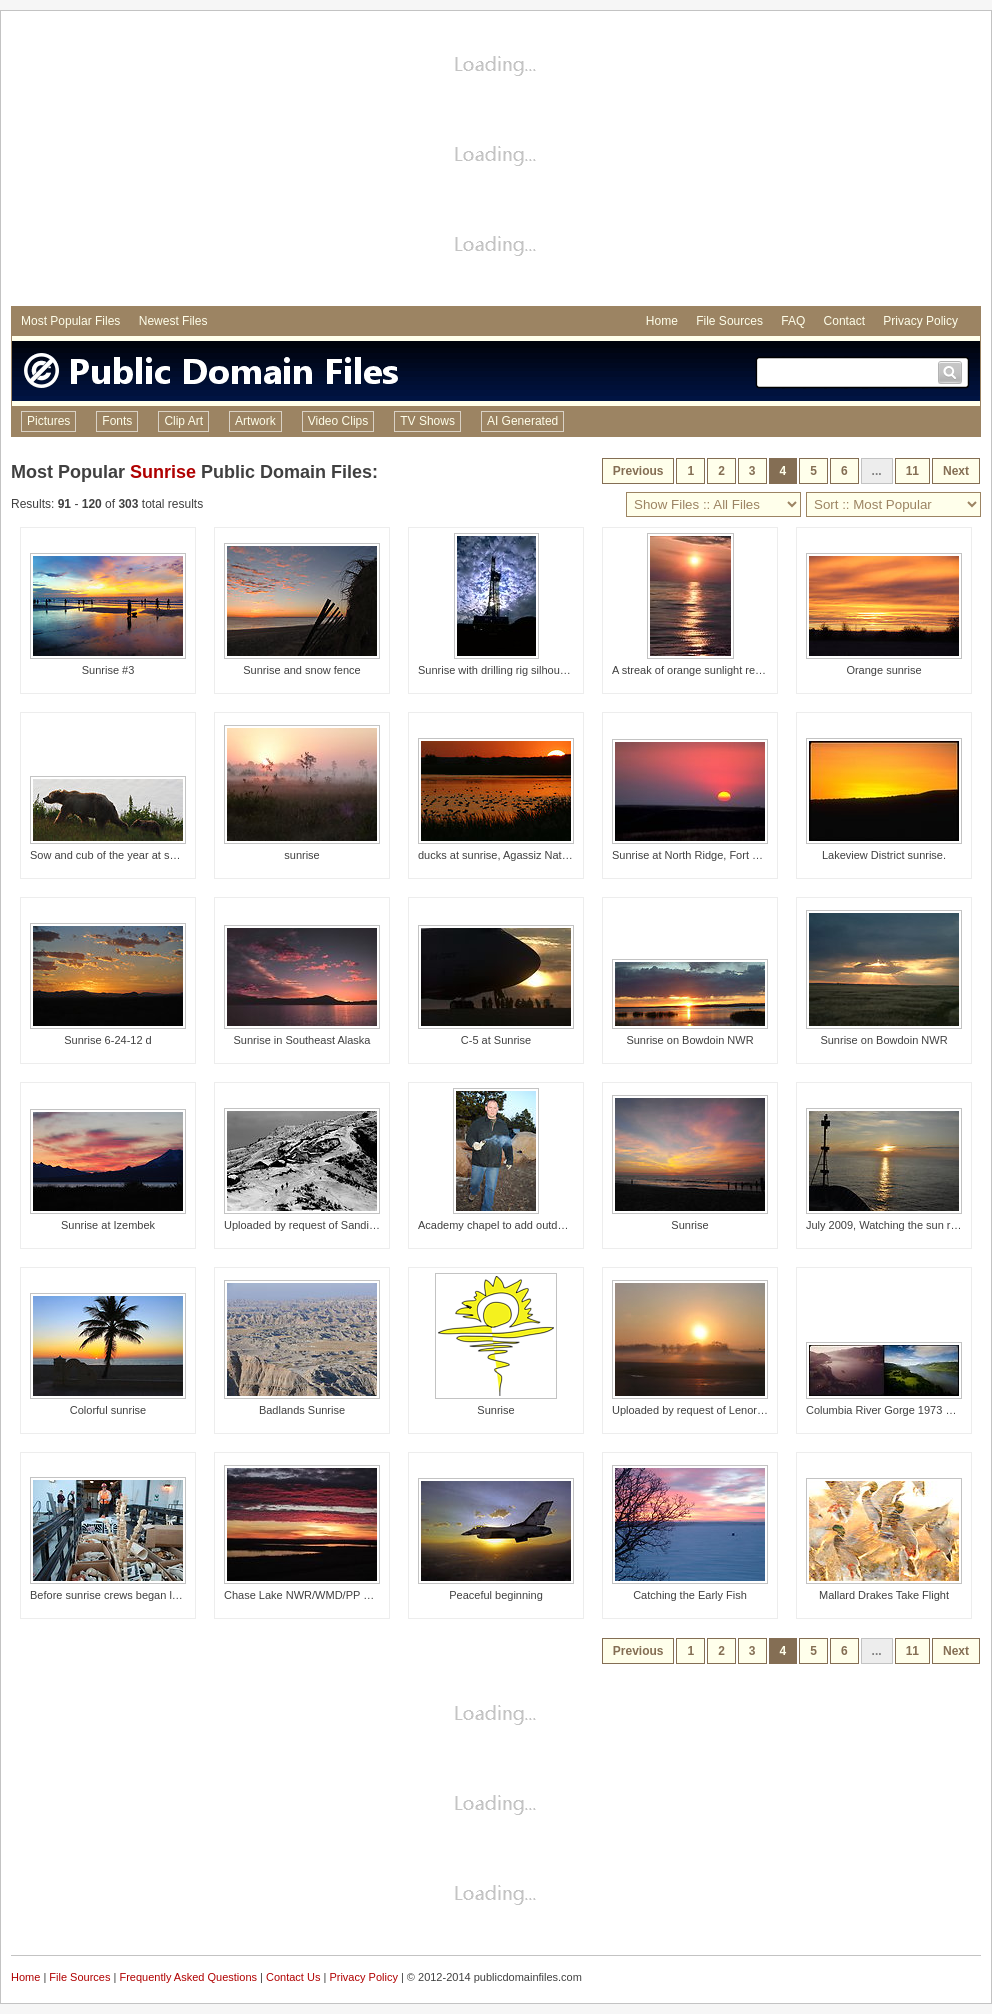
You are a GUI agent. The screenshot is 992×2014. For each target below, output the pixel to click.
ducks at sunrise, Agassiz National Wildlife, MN (532, 855)
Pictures (48, 421)
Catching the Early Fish (690, 1595)
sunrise (301, 855)
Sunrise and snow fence (301, 670)
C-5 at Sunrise (496, 1040)
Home (662, 321)
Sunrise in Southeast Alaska (302, 1040)
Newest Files (173, 321)
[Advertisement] (496, 161)
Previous (638, 471)
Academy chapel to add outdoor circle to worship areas (552, 1225)
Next (956, 471)
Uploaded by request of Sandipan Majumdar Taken (347, 1225)
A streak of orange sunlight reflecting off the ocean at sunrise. (761, 670)
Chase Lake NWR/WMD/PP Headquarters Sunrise (347, 1595)
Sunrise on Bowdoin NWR (689, 1040)
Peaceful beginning (496, 1595)
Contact (844, 321)
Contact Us (293, 1977)
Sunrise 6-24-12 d (107, 1040)
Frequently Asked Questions (188, 1977)
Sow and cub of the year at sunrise (114, 855)
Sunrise (163, 472)
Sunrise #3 (108, 670)
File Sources (729, 321)
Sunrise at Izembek (108, 1225)
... (877, 471)
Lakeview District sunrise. (884, 855)
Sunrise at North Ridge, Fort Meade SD (708, 855)
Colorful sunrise (108, 1410)
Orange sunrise (883, 670)
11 (912, 471)
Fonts (117, 421)
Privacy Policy (920, 321)
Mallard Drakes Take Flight (884, 1595)
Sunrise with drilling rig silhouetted (501, 670)
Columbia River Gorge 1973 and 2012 (898, 1410)
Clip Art (183, 421)
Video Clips (338, 421)
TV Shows (427, 421)
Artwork (255, 421)
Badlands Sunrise (302, 1410)
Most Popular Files (70, 321)
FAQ (793, 321)
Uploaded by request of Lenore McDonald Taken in (735, 1410)
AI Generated (522, 421)
